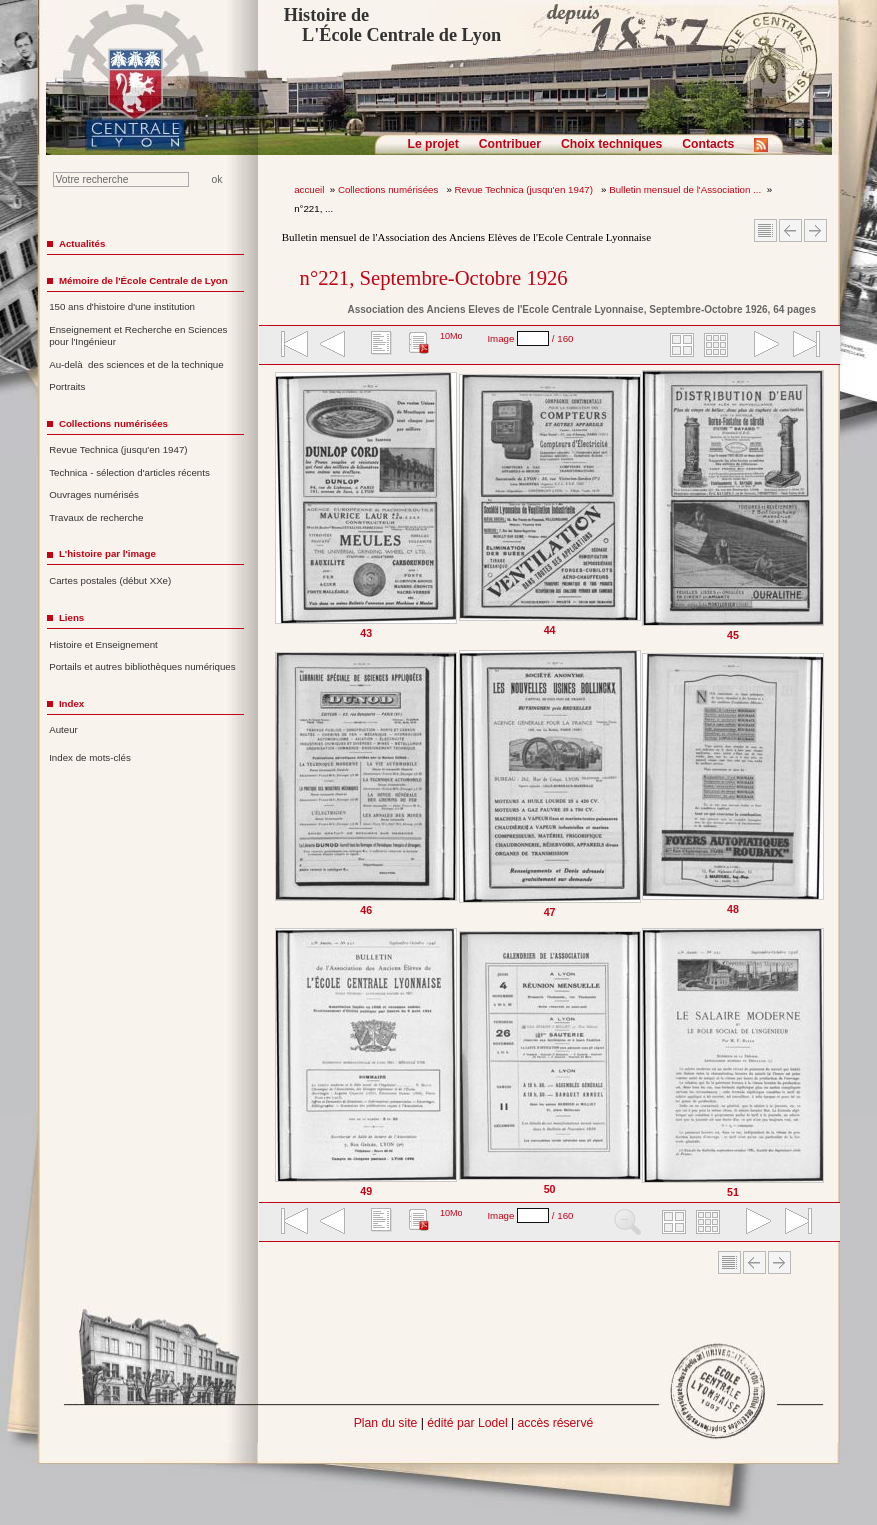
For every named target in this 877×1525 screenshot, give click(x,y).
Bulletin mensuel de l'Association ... (685, 189)
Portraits (67, 386)
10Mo (451, 336)
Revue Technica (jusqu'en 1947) (525, 189)
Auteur (63, 729)
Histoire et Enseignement (103, 644)
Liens (71, 617)
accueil (309, 189)
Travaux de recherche (96, 517)
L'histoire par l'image (107, 553)
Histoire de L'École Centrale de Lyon (392, 25)
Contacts (708, 144)
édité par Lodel (467, 1423)
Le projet (433, 144)
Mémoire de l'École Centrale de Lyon (143, 280)
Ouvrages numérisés (94, 494)
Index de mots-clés (90, 757)
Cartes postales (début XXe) (110, 580)
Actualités (82, 243)
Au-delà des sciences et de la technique (136, 364)
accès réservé (556, 1423)
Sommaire (765, 230)
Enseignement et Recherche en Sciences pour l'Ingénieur (138, 336)
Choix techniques (611, 144)
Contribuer (510, 144)
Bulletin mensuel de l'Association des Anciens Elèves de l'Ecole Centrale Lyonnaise (466, 237)
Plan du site (386, 1423)
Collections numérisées (389, 189)
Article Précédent (790, 230)
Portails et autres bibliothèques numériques (142, 666)
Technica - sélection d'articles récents (129, 472)
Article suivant (815, 230)
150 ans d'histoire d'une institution (122, 306)
